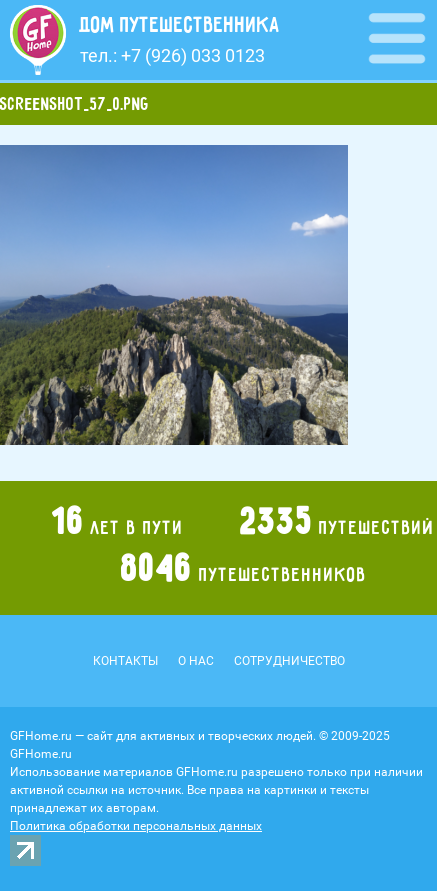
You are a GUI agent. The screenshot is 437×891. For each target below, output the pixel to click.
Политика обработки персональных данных (136, 826)
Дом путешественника (180, 24)
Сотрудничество (289, 661)
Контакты (125, 661)
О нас (196, 661)
